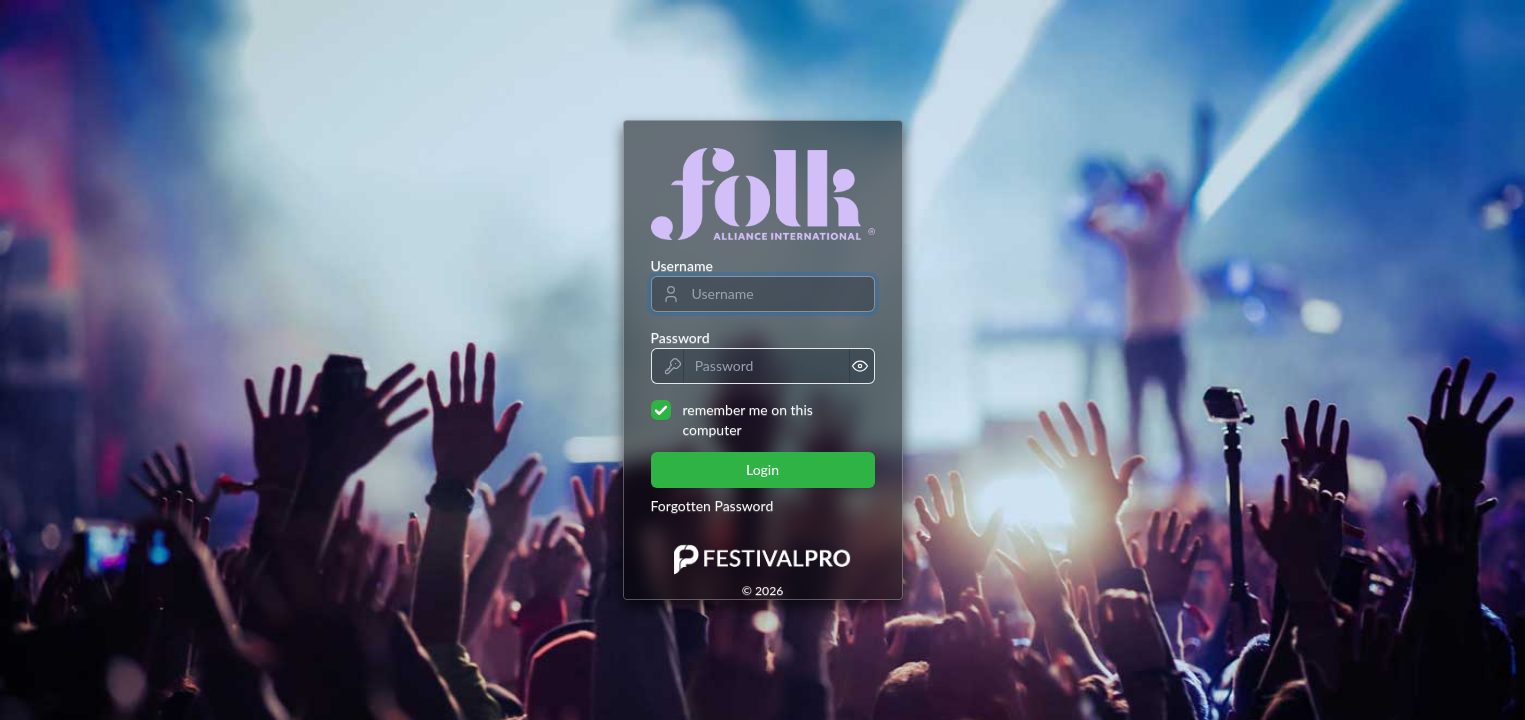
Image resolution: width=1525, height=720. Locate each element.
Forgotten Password (712, 505)
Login (762, 469)
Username (682, 265)
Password (680, 337)
